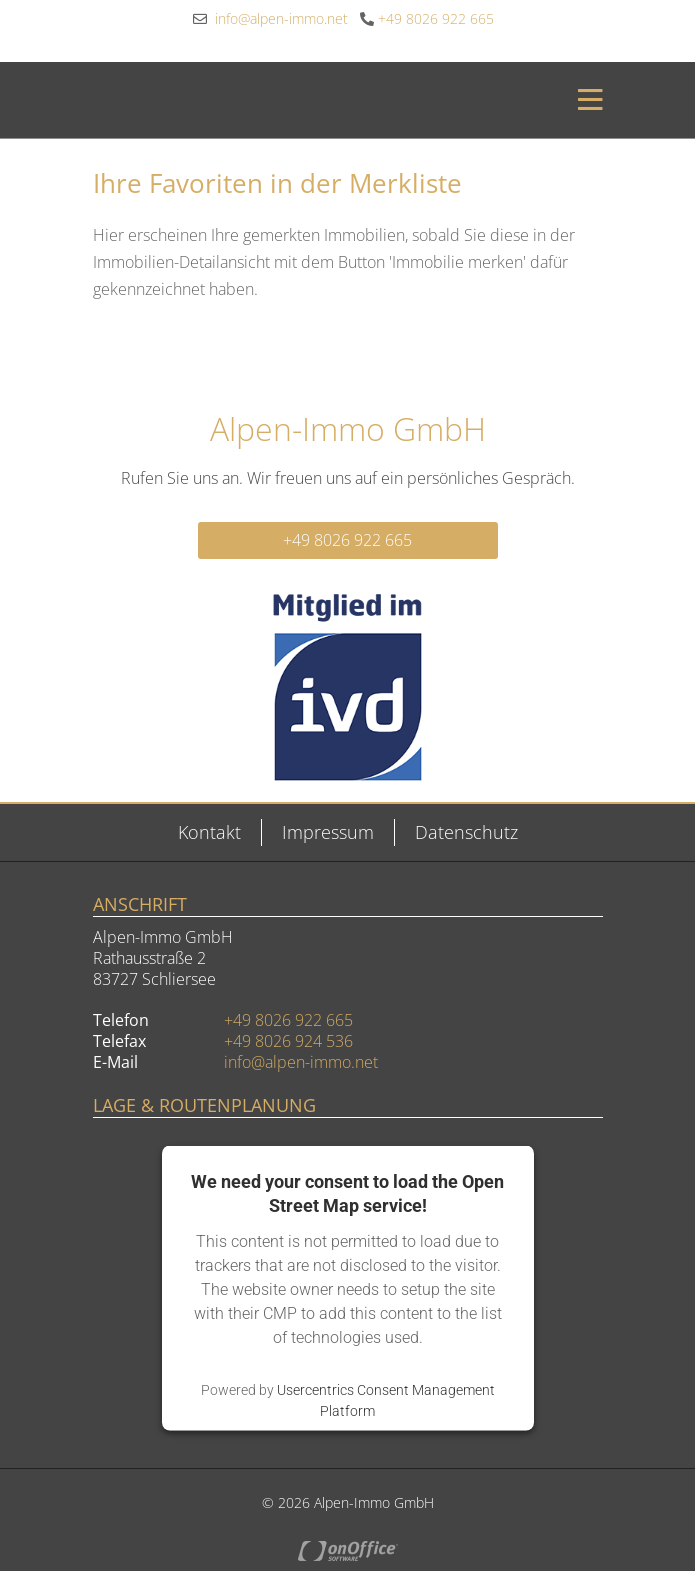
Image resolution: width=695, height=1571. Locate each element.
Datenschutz (466, 832)
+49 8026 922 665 (427, 18)
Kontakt (209, 832)
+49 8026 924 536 (288, 1041)
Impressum (328, 832)
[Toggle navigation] (584, 100)
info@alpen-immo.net (270, 18)
